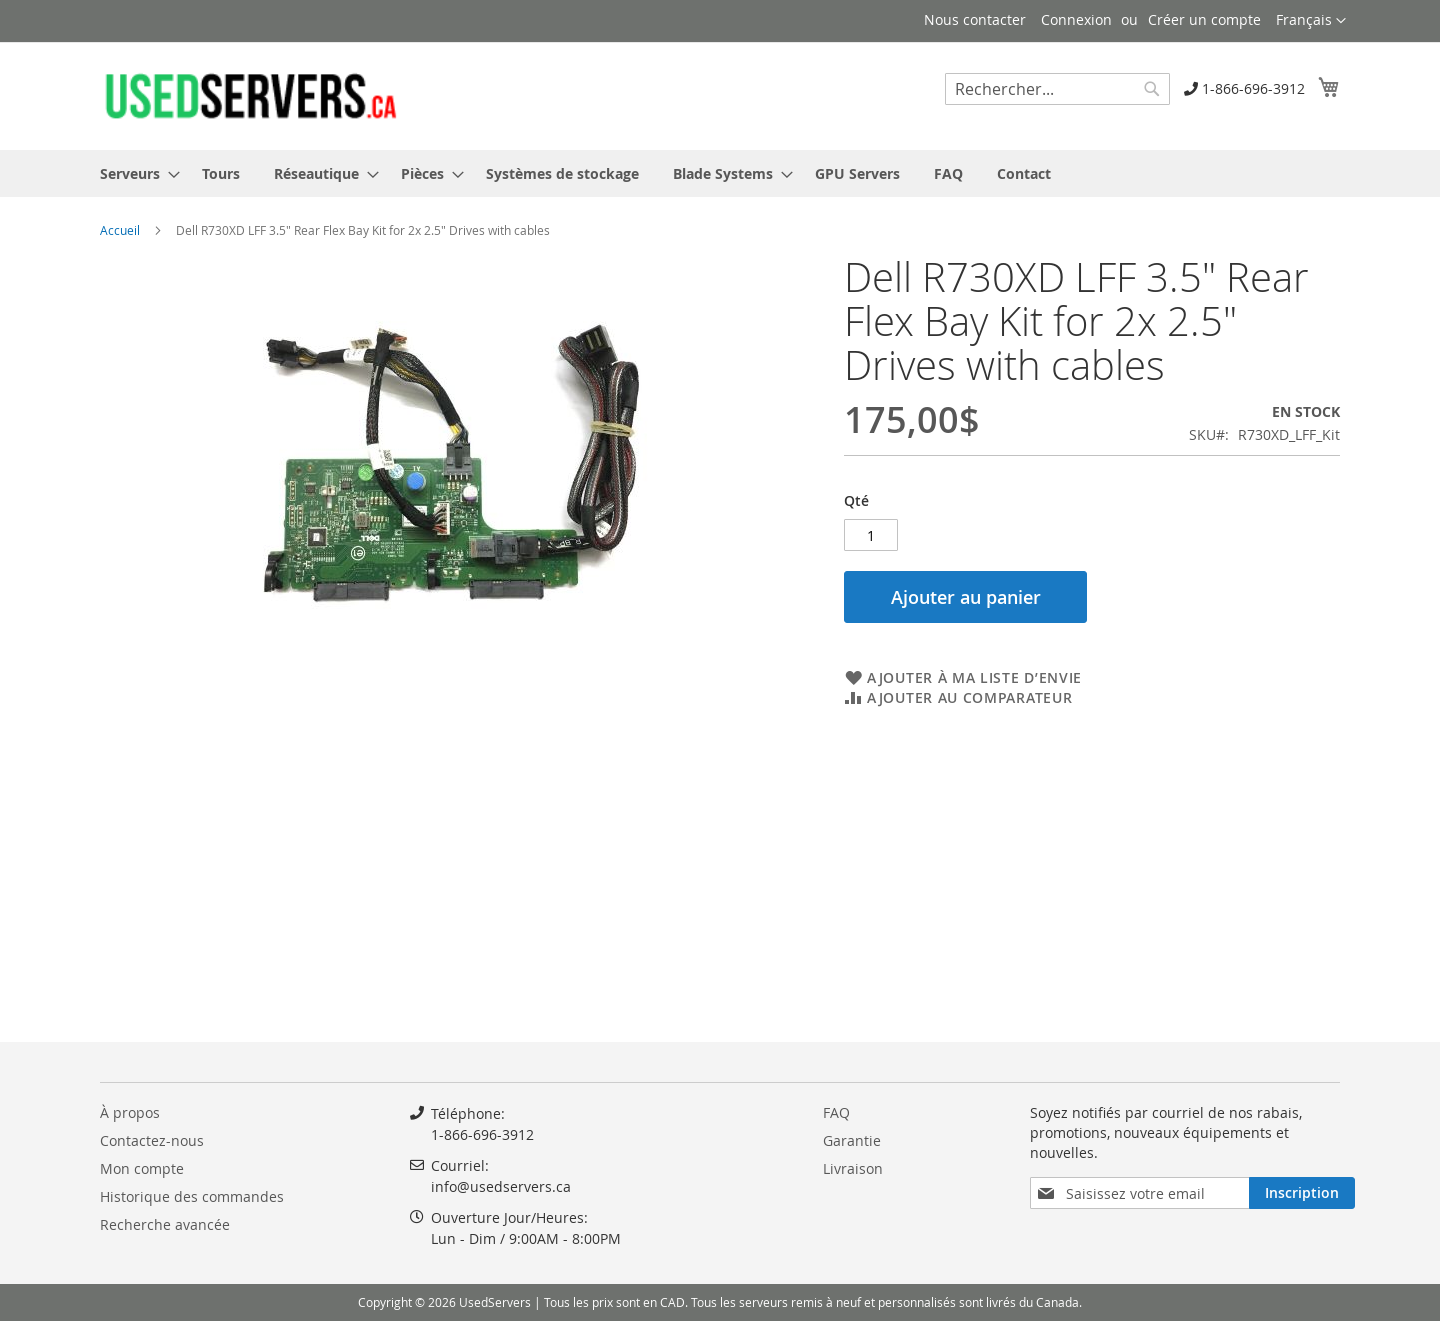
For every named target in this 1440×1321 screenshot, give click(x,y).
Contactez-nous (152, 1140)
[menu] (720, 173)
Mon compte (142, 1168)
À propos (130, 1112)
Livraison (853, 1168)
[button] (1311, 21)
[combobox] (1057, 89)
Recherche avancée (165, 1224)
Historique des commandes (192, 1196)
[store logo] (250, 95)
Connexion (1076, 19)
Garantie (852, 1140)
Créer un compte (1204, 19)
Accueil (120, 230)
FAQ (836, 1112)
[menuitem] (134, 173)
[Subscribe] (1302, 1193)
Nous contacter (975, 19)
